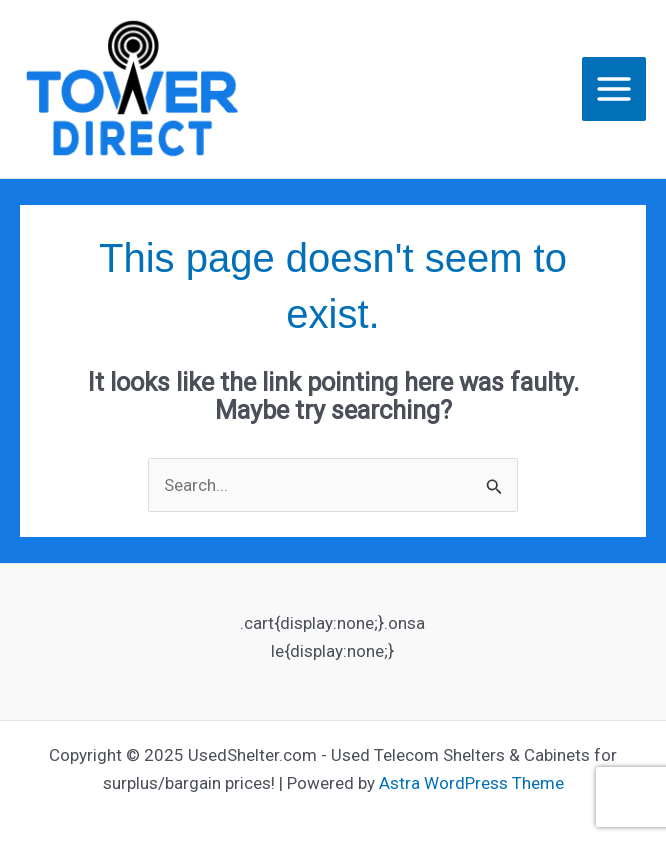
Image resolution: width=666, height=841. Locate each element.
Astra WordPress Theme (471, 783)
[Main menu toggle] (614, 89)
